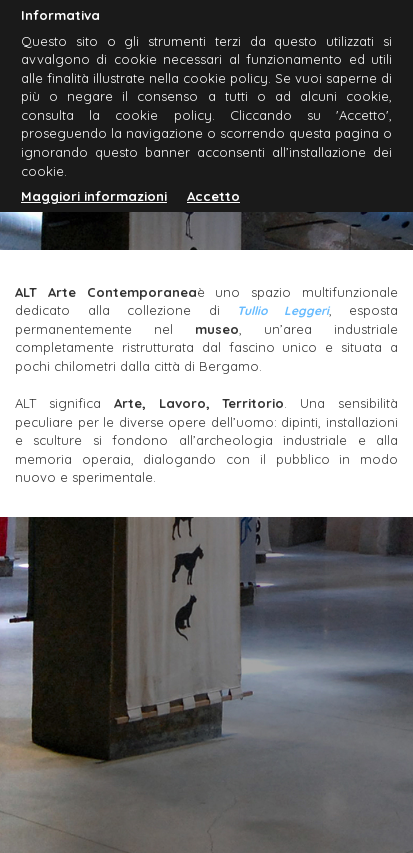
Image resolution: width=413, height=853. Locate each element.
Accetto (213, 196)
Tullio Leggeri (283, 310)
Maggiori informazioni (94, 196)
